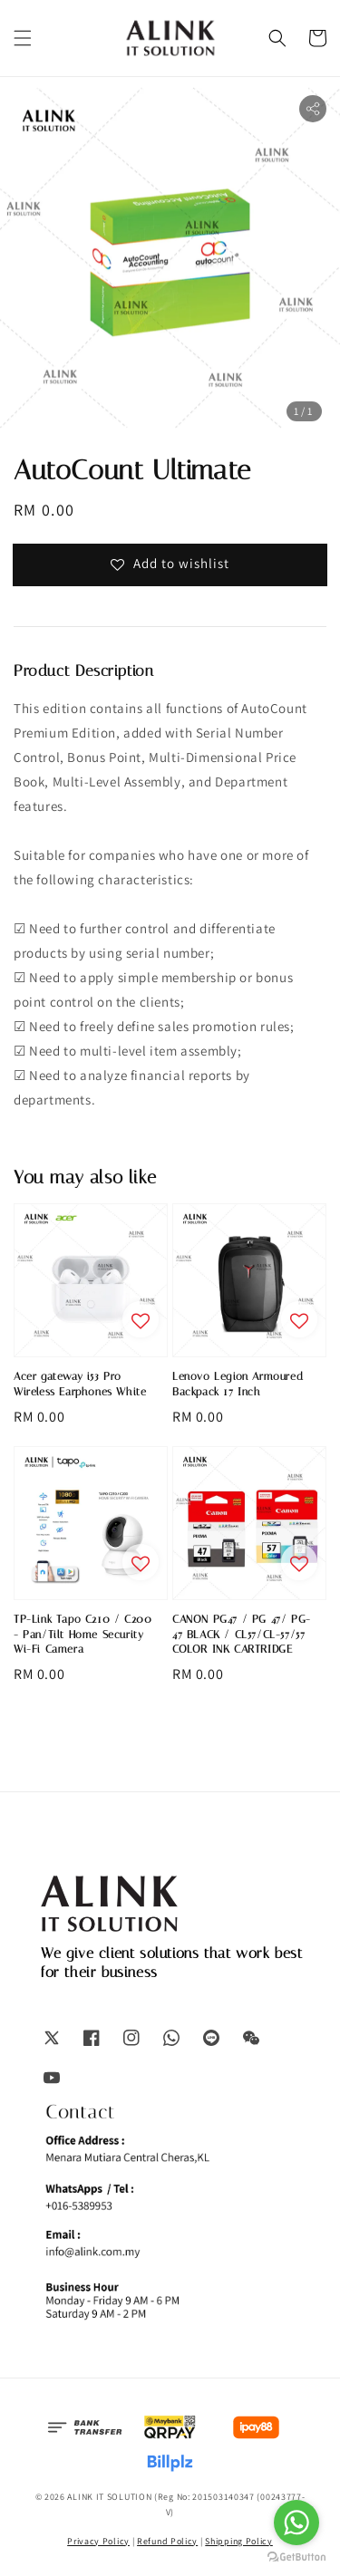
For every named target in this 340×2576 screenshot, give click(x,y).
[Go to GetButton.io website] (296, 2557)
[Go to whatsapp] (296, 2522)
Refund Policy (167, 2541)
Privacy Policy (98, 2541)
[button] (23, 38)
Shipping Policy (239, 2541)
